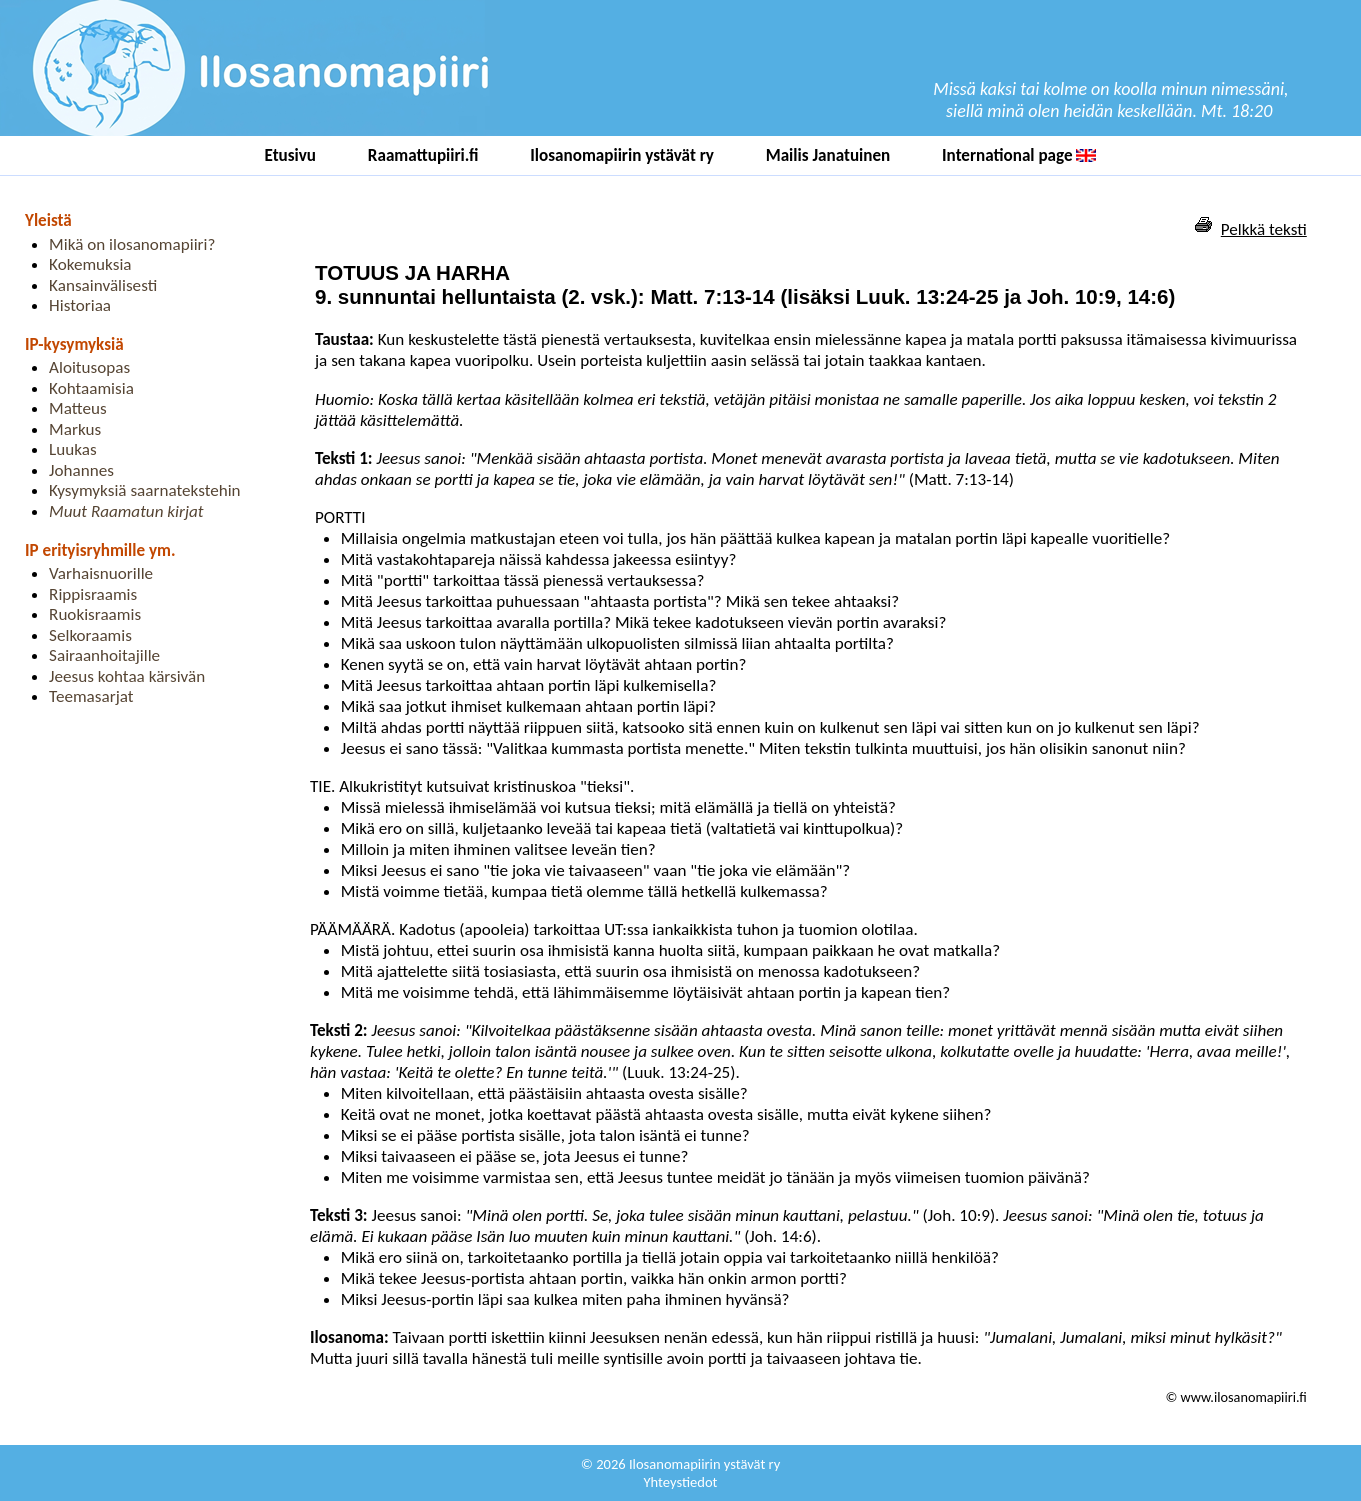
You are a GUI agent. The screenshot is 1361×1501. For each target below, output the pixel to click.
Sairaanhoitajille (104, 655)
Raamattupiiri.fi (423, 155)
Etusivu (291, 155)
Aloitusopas (89, 367)
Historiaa (80, 305)
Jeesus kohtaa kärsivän (127, 676)
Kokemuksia (90, 264)
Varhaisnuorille (101, 573)
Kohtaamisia (91, 388)
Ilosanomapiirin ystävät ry (622, 155)
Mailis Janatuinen (828, 155)
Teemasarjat (91, 696)
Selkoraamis (90, 635)
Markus (75, 429)
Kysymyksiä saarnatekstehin (145, 490)
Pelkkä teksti (1264, 229)
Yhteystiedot (681, 1482)
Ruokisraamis (95, 614)
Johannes (81, 470)
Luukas (73, 449)
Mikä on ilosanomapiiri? (132, 244)
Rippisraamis (93, 594)
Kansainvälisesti (103, 285)
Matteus (78, 408)
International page (1019, 155)
